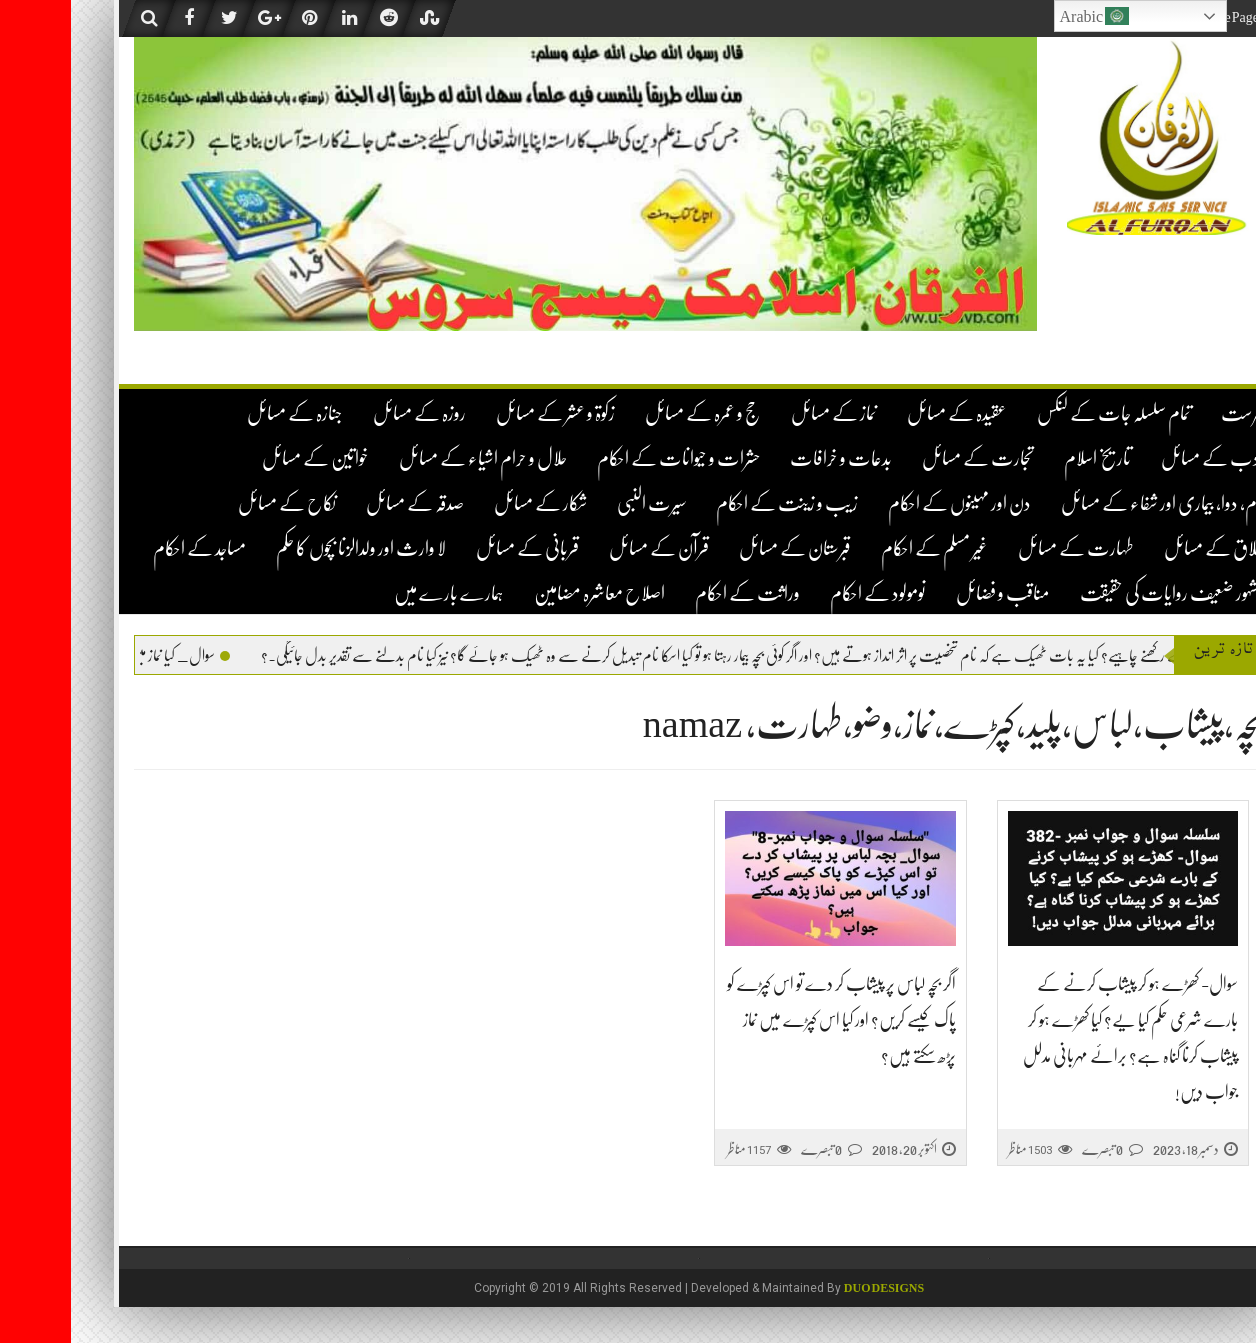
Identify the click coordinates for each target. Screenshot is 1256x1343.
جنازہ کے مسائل (224, 413)
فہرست (1171, 413)
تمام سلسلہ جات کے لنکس (1043, 413)
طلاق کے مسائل (1143, 548)
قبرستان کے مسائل (724, 548)
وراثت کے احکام (676, 593)
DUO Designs (813, 1288)
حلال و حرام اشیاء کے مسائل (412, 458)
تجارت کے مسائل (907, 458)
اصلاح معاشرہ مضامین (528, 593)
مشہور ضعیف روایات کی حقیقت (1101, 593)
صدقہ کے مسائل (344, 503)
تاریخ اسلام (1026, 458)
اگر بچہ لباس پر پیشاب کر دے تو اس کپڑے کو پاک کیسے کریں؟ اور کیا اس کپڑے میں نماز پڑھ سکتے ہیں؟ (770, 1020)
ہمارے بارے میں (378, 593)
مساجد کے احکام (128, 548)
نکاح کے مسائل (216, 503)
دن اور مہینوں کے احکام (888, 503)
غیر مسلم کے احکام (863, 548)
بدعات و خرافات (770, 458)
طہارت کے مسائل (1005, 548)
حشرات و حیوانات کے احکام (607, 458)
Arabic (1024, 16)
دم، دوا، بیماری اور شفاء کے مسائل (1091, 503)
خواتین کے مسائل (244, 458)
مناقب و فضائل (932, 593)
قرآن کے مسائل (588, 548)
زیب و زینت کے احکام (716, 503)
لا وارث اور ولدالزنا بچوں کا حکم (290, 548)
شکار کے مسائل (469, 503)
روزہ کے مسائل (348, 413)
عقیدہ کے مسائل (886, 413)
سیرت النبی (580, 503)
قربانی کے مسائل (456, 548)
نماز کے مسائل (763, 413)
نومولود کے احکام (807, 593)
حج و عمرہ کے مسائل (632, 413)
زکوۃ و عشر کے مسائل (484, 413)
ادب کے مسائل (1141, 458)
